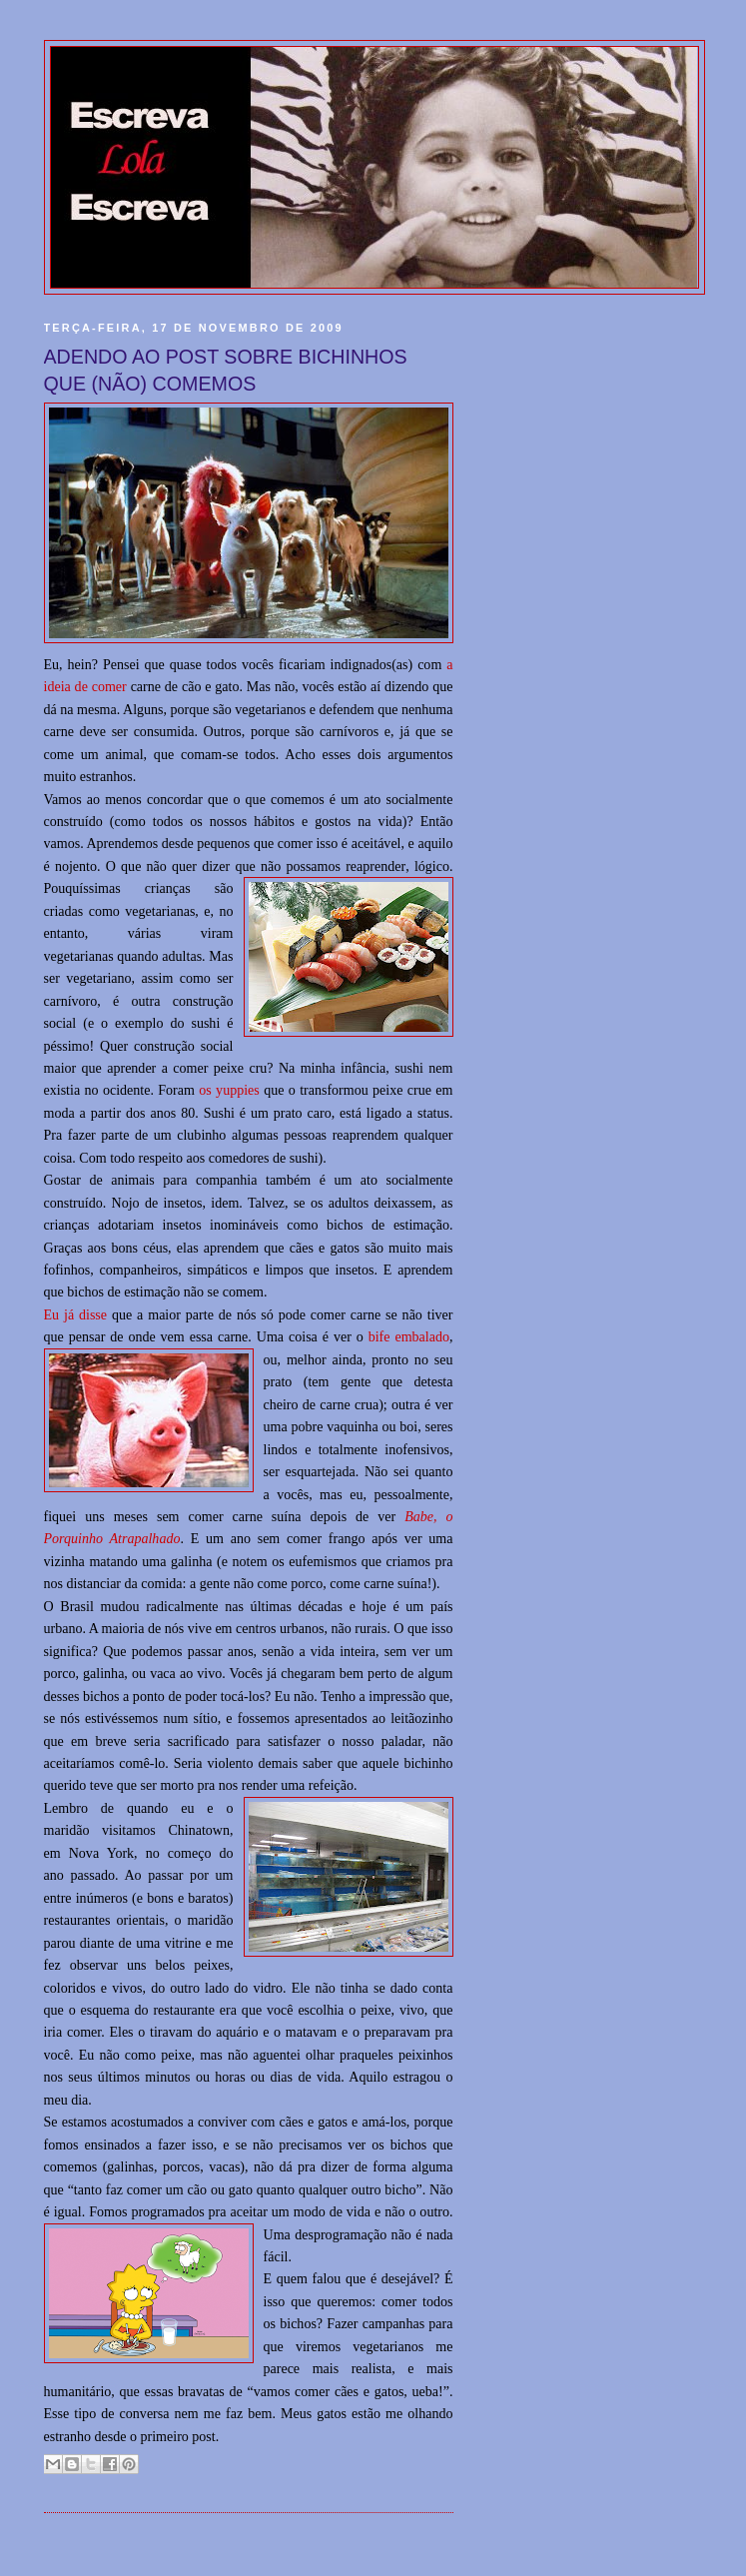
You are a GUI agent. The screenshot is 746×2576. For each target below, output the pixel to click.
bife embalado (409, 1336)
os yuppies (229, 1090)
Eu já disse (76, 1314)
